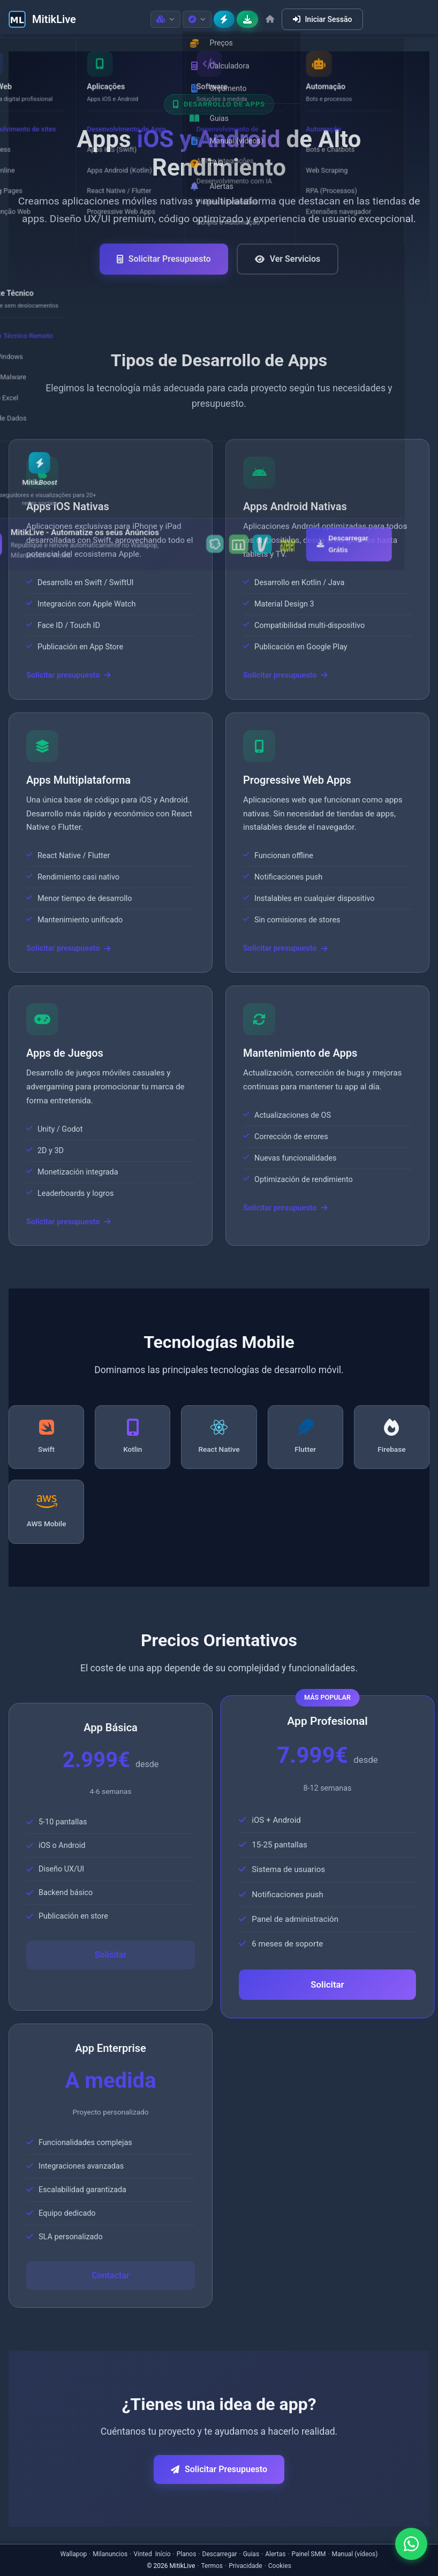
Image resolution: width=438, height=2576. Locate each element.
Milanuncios (110, 2554)
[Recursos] (197, 19)
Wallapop (74, 2554)
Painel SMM (309, 2554)
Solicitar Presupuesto (164, 259)
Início (163, 2554)
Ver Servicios (288, 259)
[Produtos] (165, 19)
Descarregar (219, 2554)
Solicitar (110, 1955)
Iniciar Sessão (322, 19)
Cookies (279, 2566)
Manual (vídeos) (355, 2554)
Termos (212, 2566)
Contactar (111, 2275)
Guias (251, 2554)
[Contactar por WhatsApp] (411, 2544)
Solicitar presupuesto (68, 675)
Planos (187, 2554)
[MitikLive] (42, 19)
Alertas (275, 2554)
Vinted (142, 2554)
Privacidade (245, 2566)
